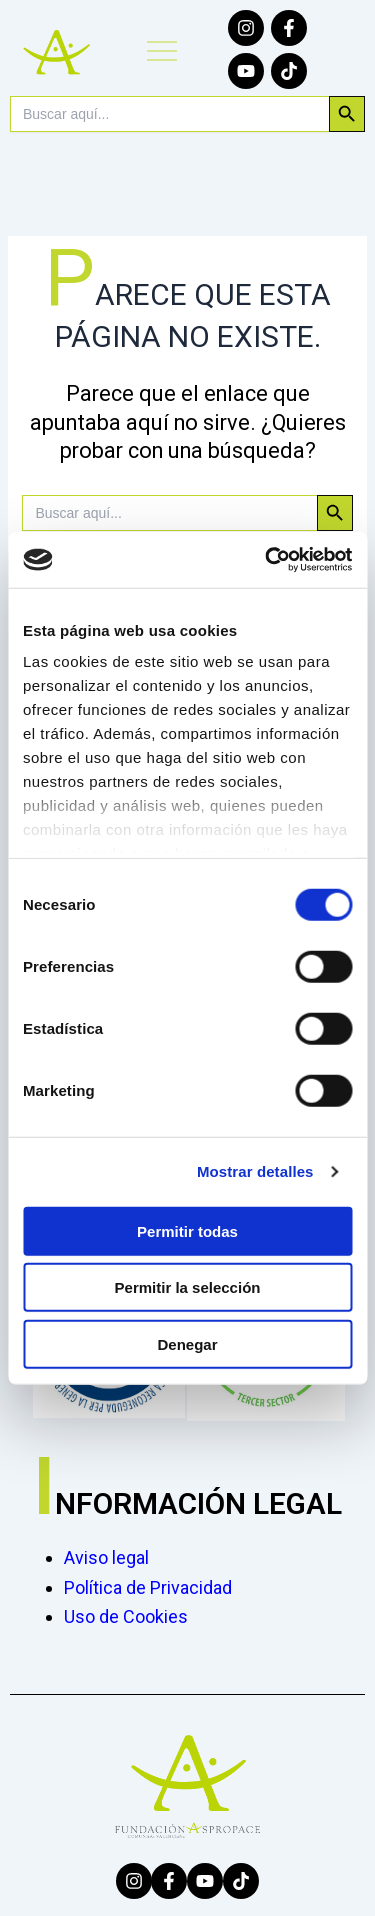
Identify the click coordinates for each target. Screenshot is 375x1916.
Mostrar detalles (255, 1171)
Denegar (187, 1343)
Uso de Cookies (126, 1616)
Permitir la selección (188, 1287)
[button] (161, 53)
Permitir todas (187, 1230)
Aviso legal (106, 1557)
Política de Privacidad (148, 1587)
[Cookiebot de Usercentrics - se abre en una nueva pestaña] (267, 560)
